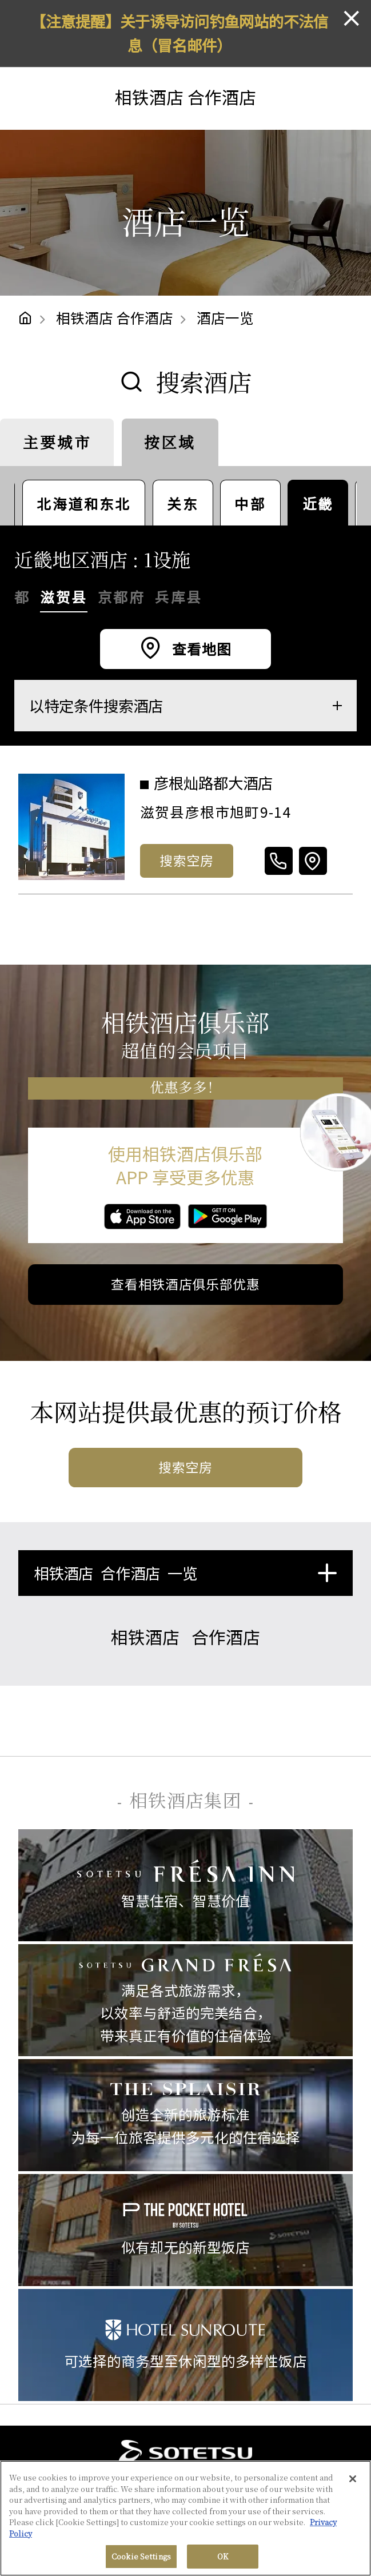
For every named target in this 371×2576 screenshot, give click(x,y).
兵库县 (178, 597)
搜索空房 (186, 860)
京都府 (121, 597)
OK (222, 2556)
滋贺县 (63, 597)
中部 (250, 503)
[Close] (352, 2478)
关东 (182, 503)
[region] (185, 2518)
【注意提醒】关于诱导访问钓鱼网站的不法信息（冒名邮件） (179, 33)
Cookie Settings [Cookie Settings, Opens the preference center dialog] (141, 2556)
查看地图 (200, 649)
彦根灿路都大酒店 (215, 782)
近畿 (318, 503)
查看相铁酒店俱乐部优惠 (185, 1284)
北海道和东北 (84, 503)
